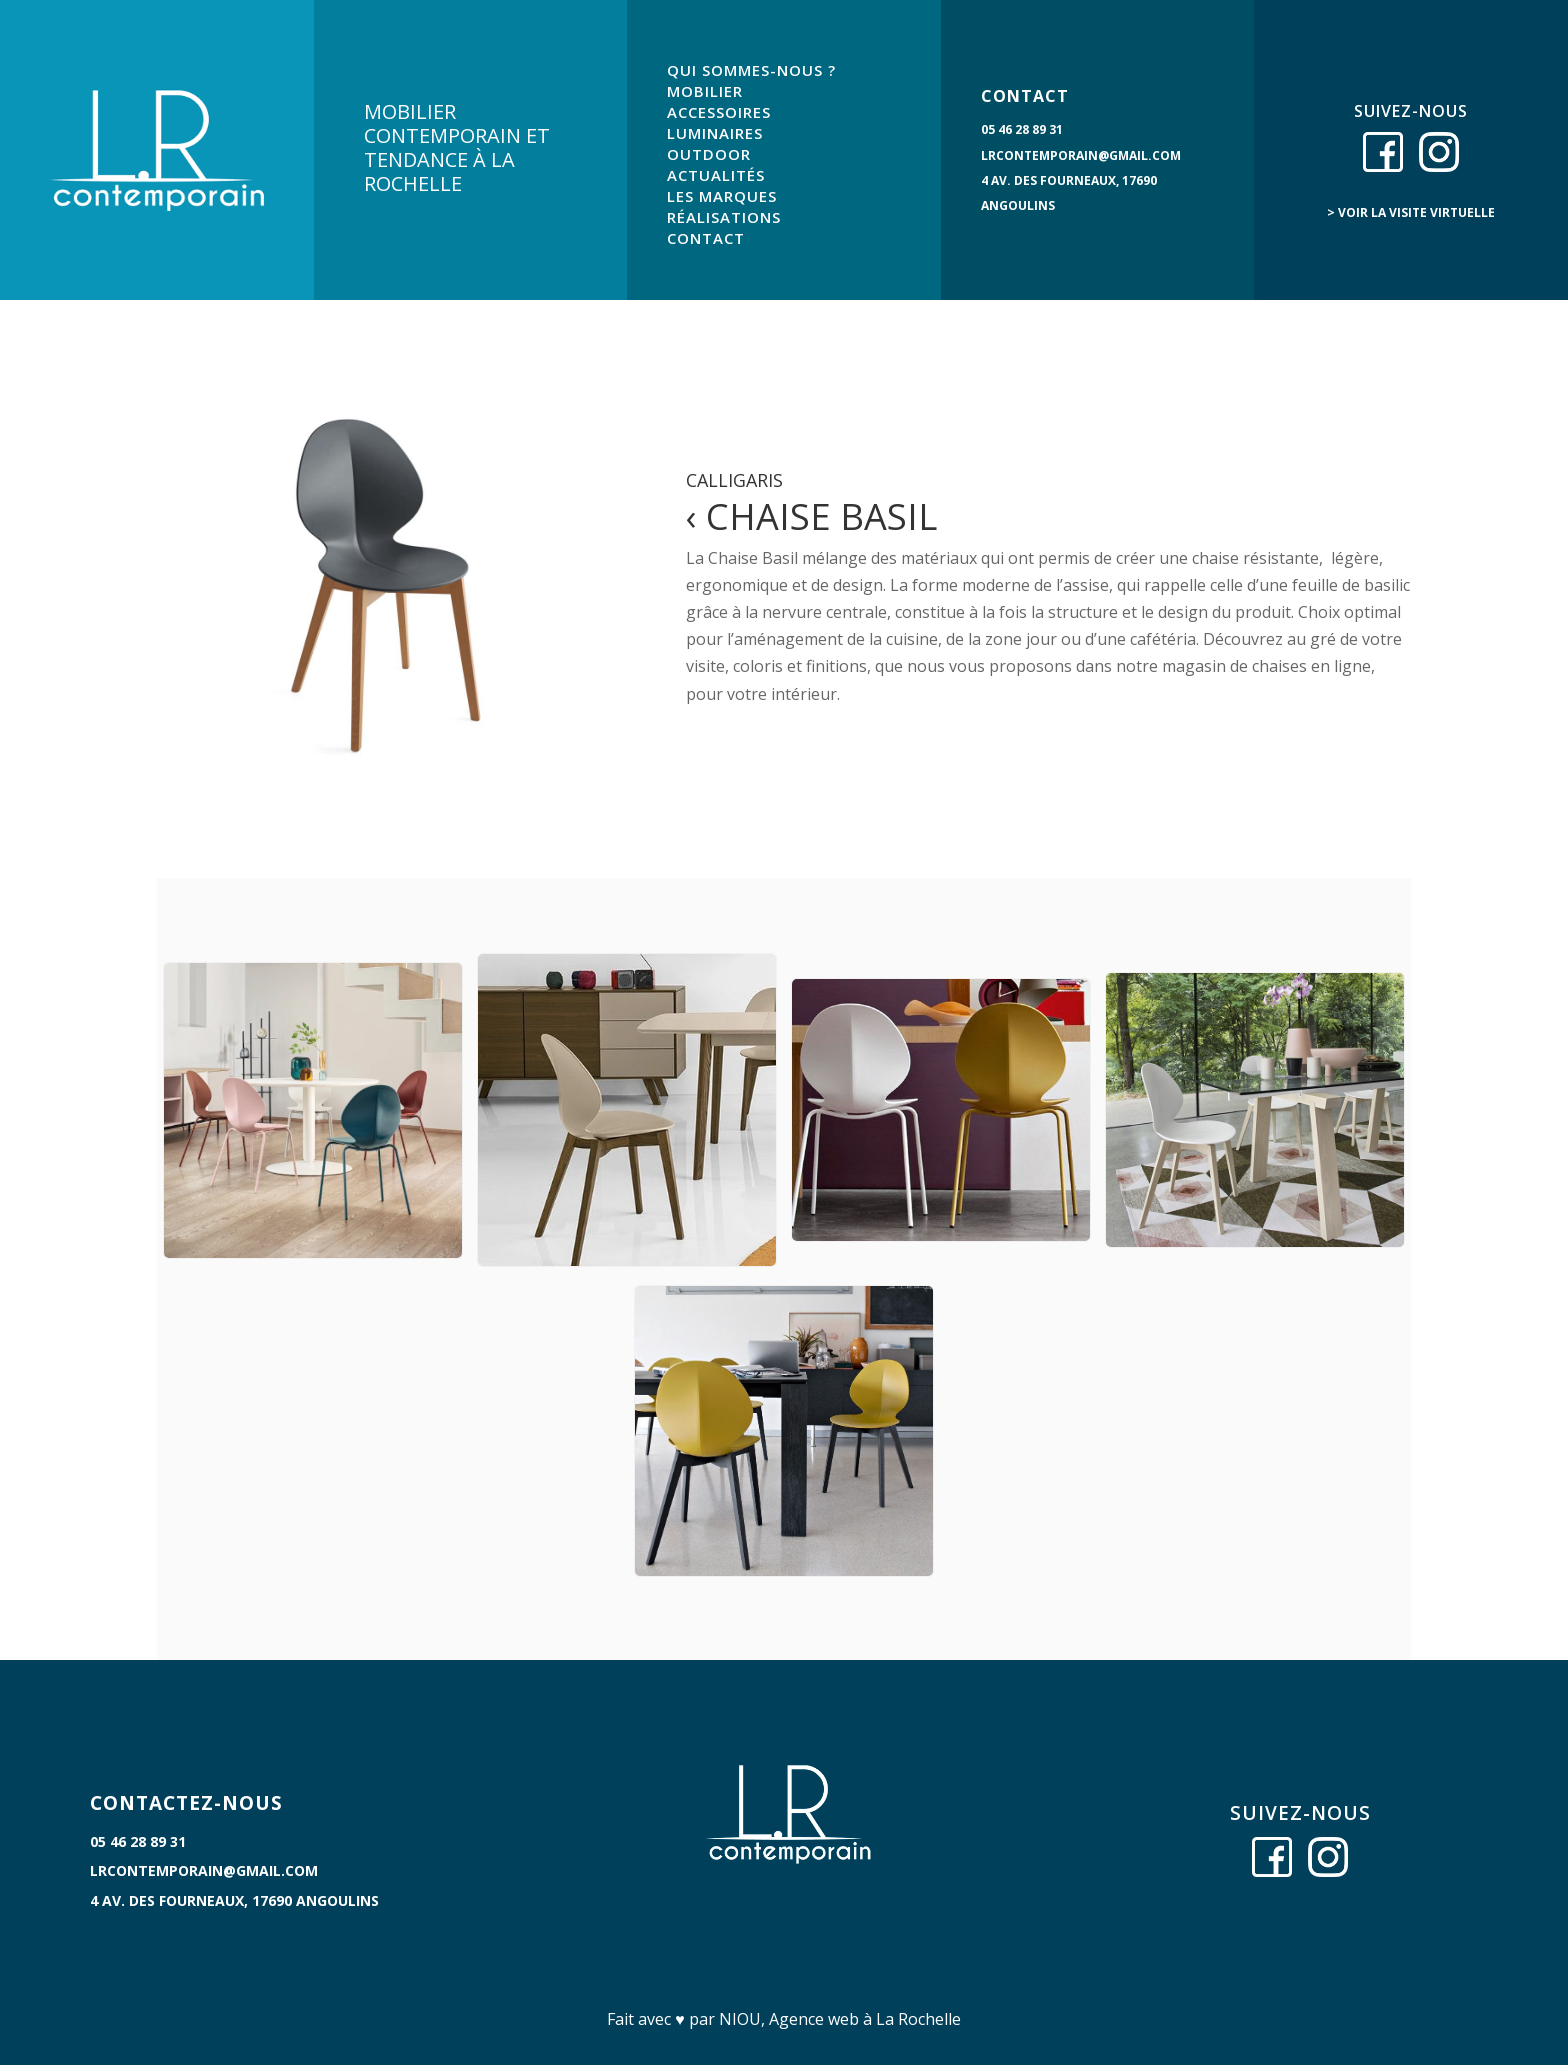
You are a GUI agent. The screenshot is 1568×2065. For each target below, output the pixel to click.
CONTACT (706, 238)
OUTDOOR (709, 154)
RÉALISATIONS (724, 217)
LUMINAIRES (715, 133)
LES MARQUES (722, 196)
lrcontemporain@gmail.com (1081, 155)
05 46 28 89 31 (1022, 129)
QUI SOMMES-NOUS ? (751, 70)
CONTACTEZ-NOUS (186, 1803)
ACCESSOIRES (719, 112)
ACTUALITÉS (716, 175)
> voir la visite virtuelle (1411, 212)
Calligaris (734, 480)
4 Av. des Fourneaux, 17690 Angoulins (234, 1900)
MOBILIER (705, 91)
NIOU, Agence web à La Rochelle (840, 2019)
